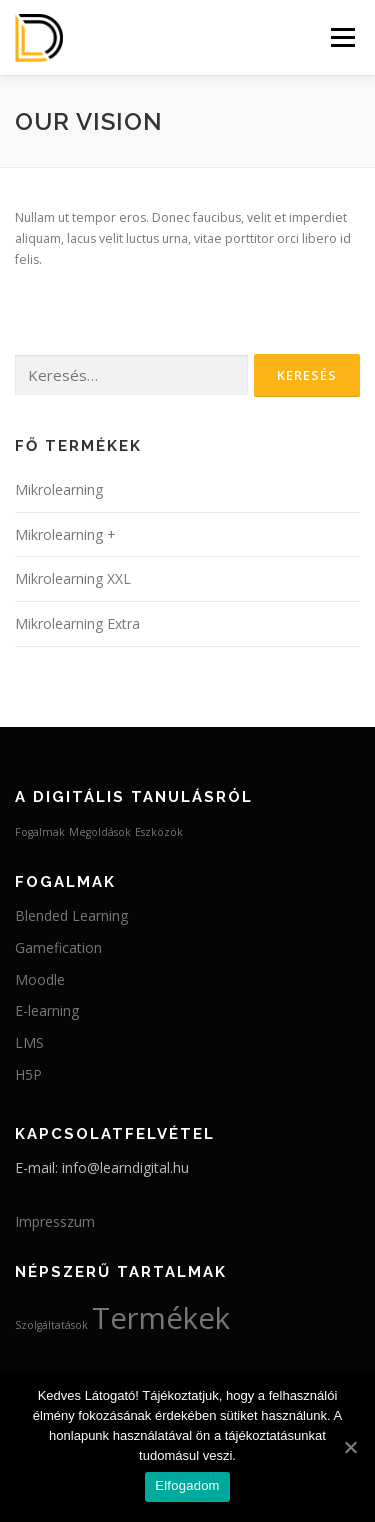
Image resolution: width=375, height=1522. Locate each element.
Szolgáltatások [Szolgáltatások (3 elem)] (51, 1325)
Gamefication (58, 947)
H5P (28, 1074)
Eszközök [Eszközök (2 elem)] (159, 832)
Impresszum (55, 1221)
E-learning (47, 1010)
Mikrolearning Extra (77, 623)
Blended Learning (71, 915)
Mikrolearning (59, 489)
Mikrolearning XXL (73, 578)
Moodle (40, 979)
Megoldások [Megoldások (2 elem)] (100, 832)
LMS (29, 1042)
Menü (341, 37)
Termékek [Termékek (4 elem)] (161, 1318)
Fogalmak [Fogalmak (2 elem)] (40, 832)
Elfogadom (187, 1485)
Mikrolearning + (65, 534)
